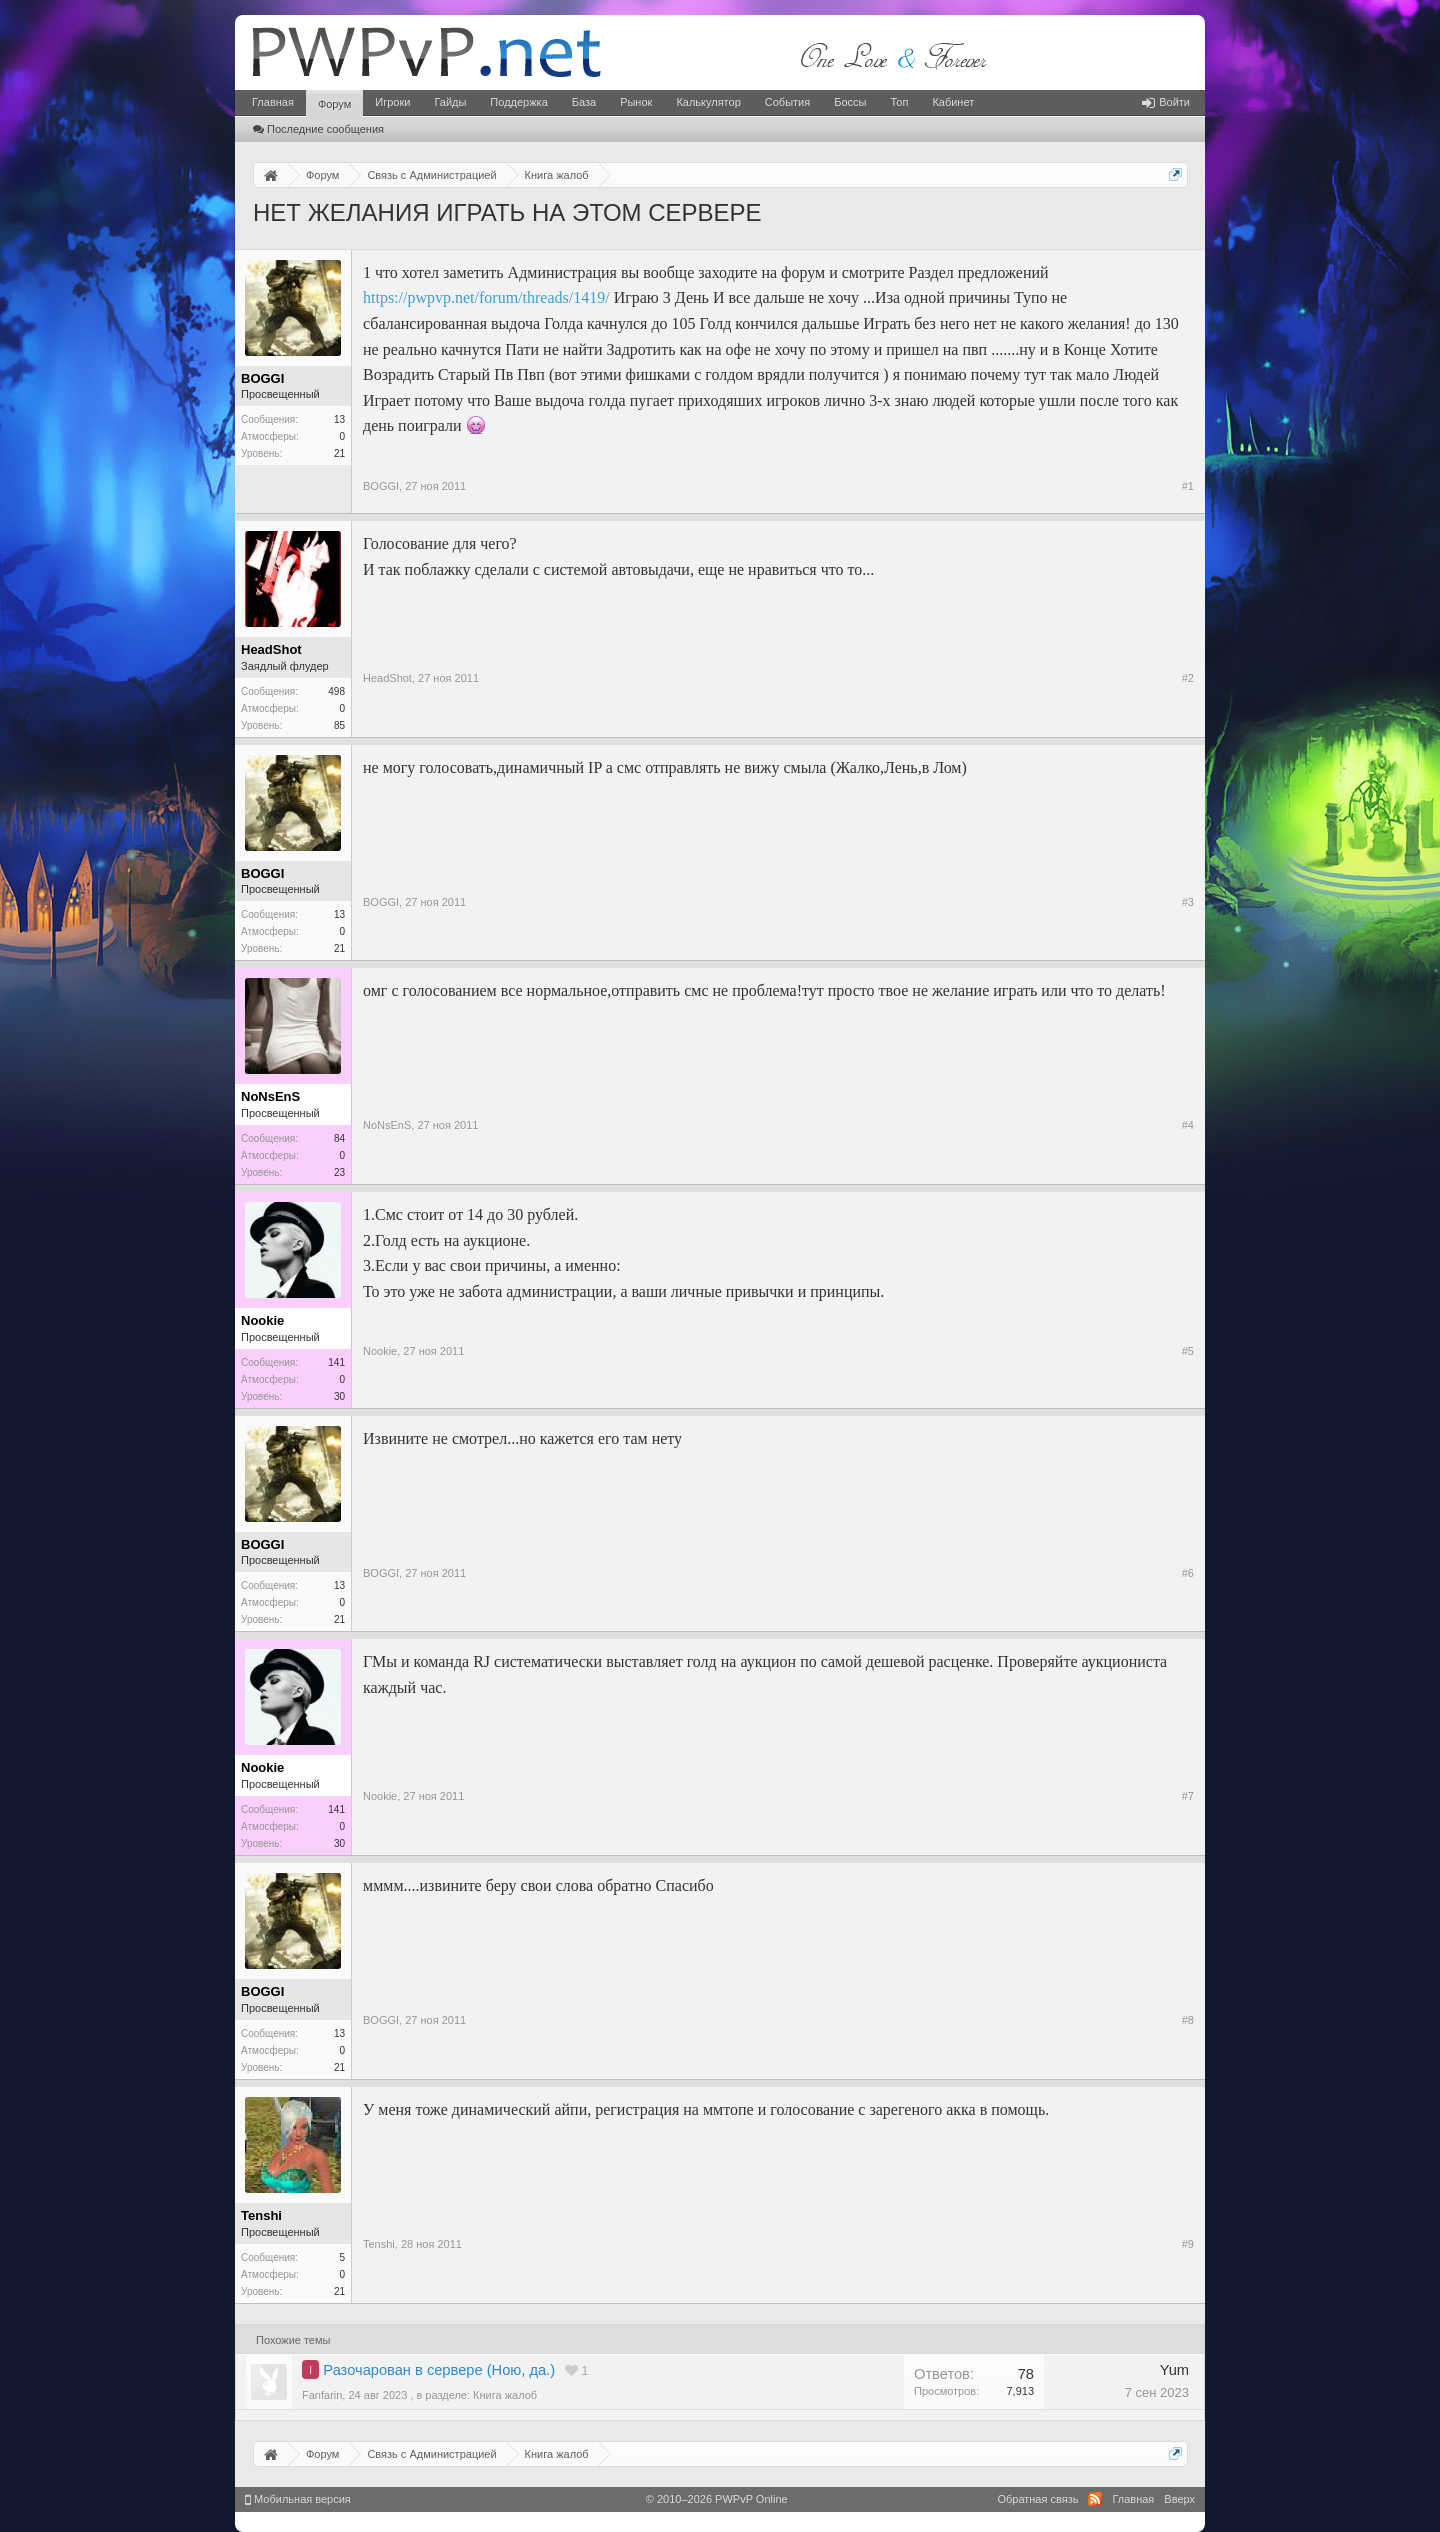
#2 (1188, 678)
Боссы (850, 102)
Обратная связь (1037, 2499)
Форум (334, 104)
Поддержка (518, 102)
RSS (1095, 2499)
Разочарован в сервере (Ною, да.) (439, 2370)
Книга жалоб (505, 2395)
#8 (1188, 2020)
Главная (273, 102)
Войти (1166, 102)
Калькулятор (708, 102)
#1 (1188, 486)
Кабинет (953, 102)
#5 (1188, 1351)
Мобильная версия (298, 2499)
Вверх (1179, 2499)
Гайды (450, 102)
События (787, 102)
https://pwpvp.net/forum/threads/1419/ (486, 297)
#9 (1188, 2244)
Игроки (392, 102)
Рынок (636, 102)
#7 (1188, 1796)
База (584, 102)
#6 (1188, 1573)
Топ (899, 102)
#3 (1188, 902)
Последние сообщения (318, 129)
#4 (1188, 1125)
